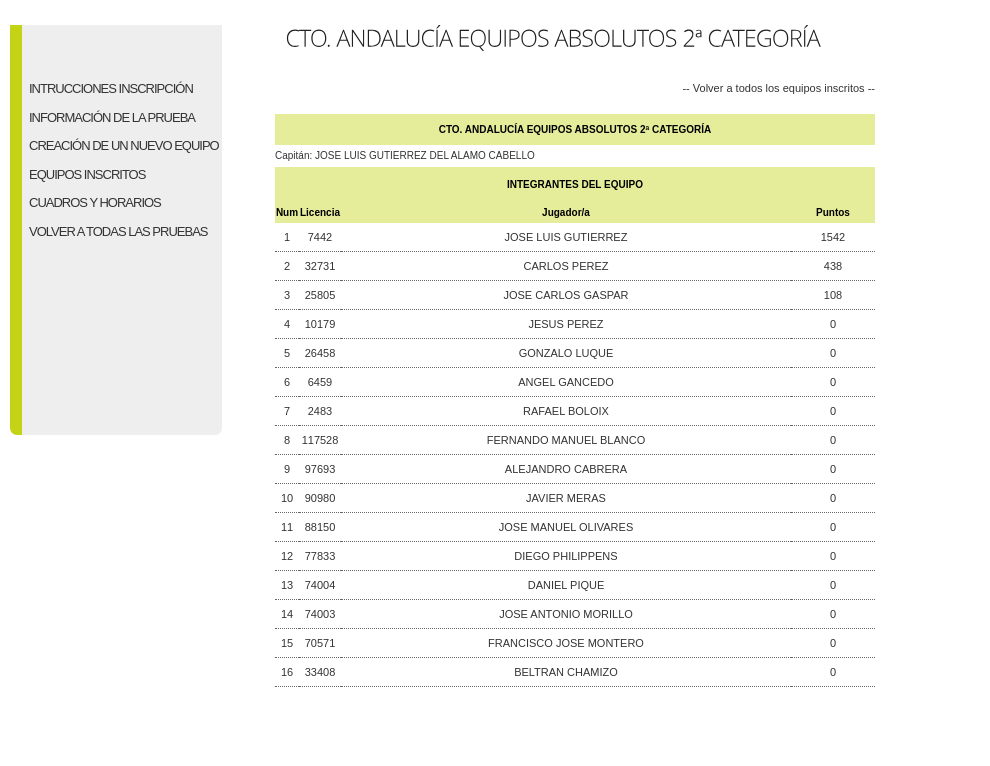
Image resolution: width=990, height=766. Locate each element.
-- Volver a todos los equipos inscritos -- (778, 87)
